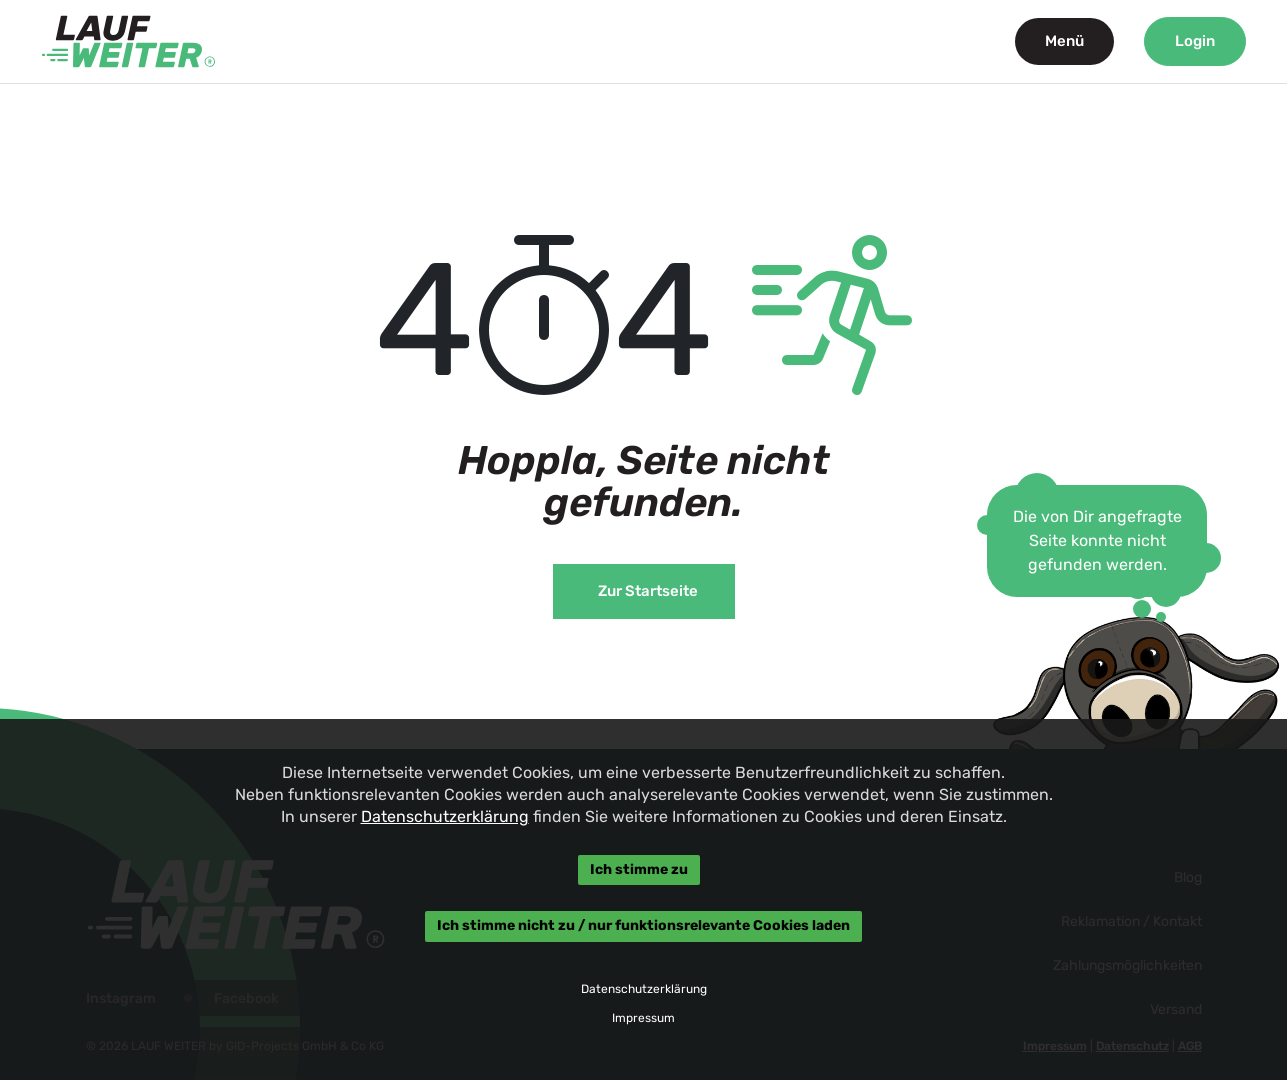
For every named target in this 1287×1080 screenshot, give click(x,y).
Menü (1064, 41)
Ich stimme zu (638, 869)
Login (1195, 41)
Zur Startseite (648, 591)
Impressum (643, 1018)
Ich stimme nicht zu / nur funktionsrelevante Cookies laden (643, 926)
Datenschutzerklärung (444, 816)
